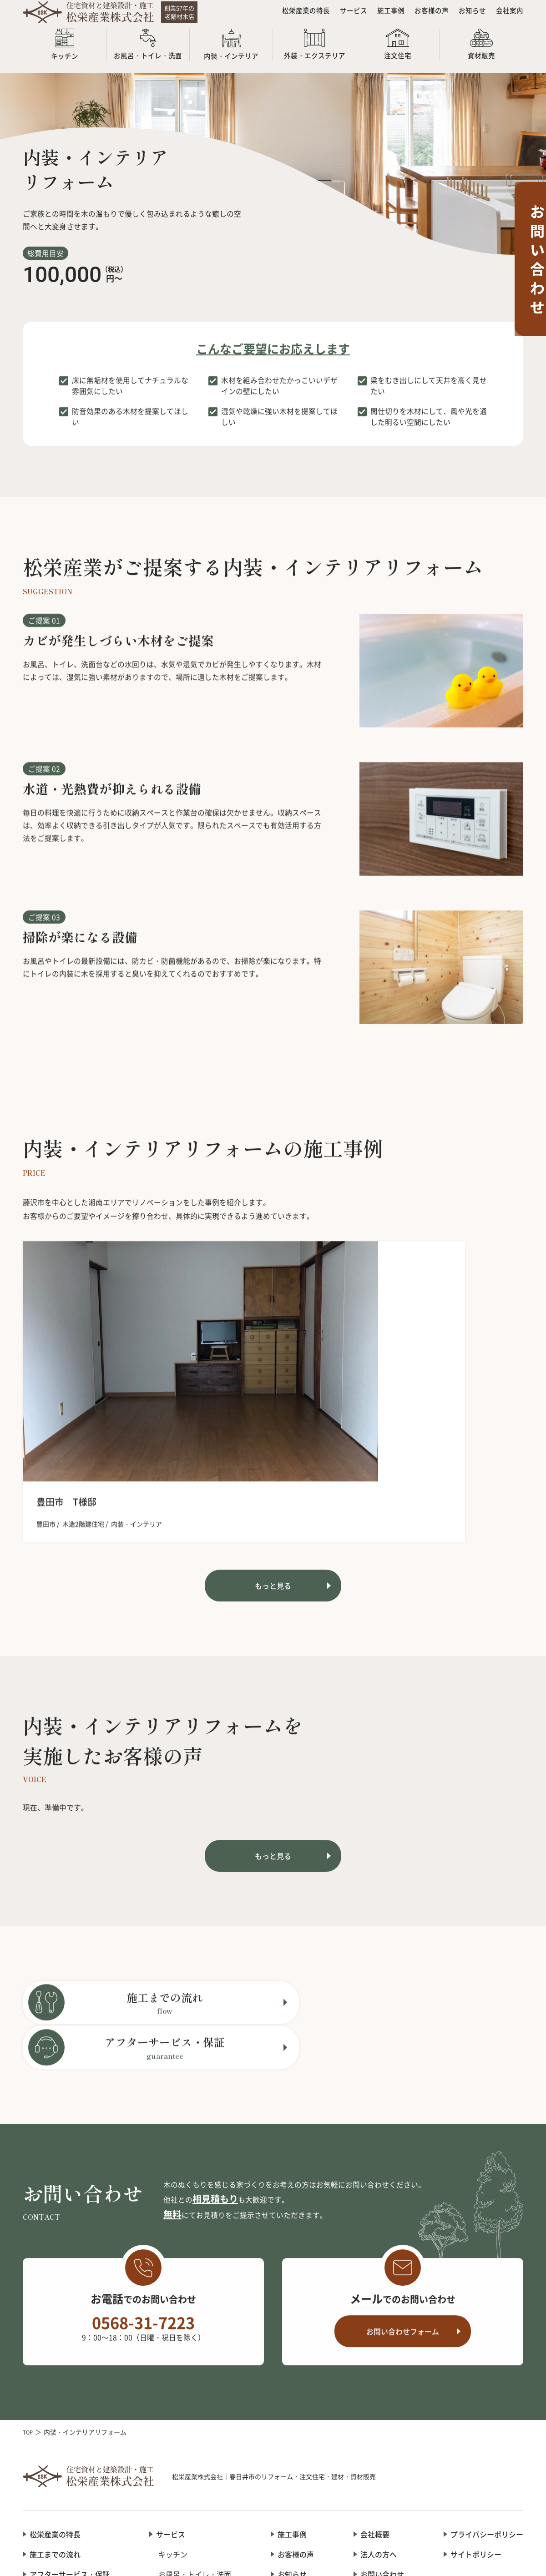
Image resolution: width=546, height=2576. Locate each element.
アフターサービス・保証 (70, 2416)
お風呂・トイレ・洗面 (194, 2416)
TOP (29, 2273)
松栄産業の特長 (294, 13)
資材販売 (172, 2497)
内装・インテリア (187, 2436)
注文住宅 (172, 2477)
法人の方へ (378, 2396)
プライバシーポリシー (486, 2376)
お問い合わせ (382, 2416)
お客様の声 (427, 13)
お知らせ (469, 13)
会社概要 (374, 2376)
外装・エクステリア (191, 2457)
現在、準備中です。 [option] (55, 1702)
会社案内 (508, 13)
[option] (100, 1364)
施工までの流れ (55, 2396)
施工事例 (384, 13)
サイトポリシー (475, 2396)
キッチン (172, 2396)
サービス (344, 13)
